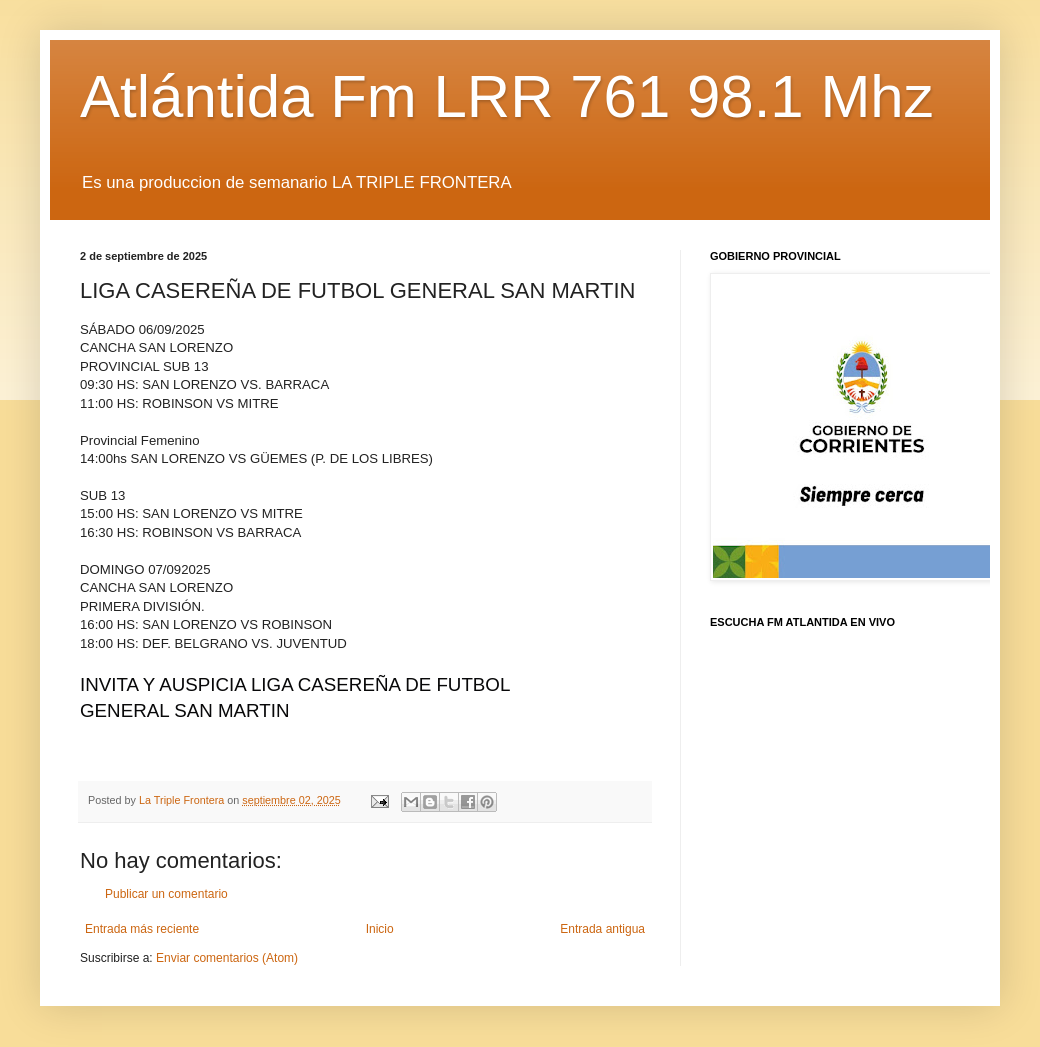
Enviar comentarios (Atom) (227, 958)
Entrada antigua (602, 929)
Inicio (380, 929)
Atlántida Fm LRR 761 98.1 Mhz (507, 96)
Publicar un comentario (166, 894)
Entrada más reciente (142, 929)
